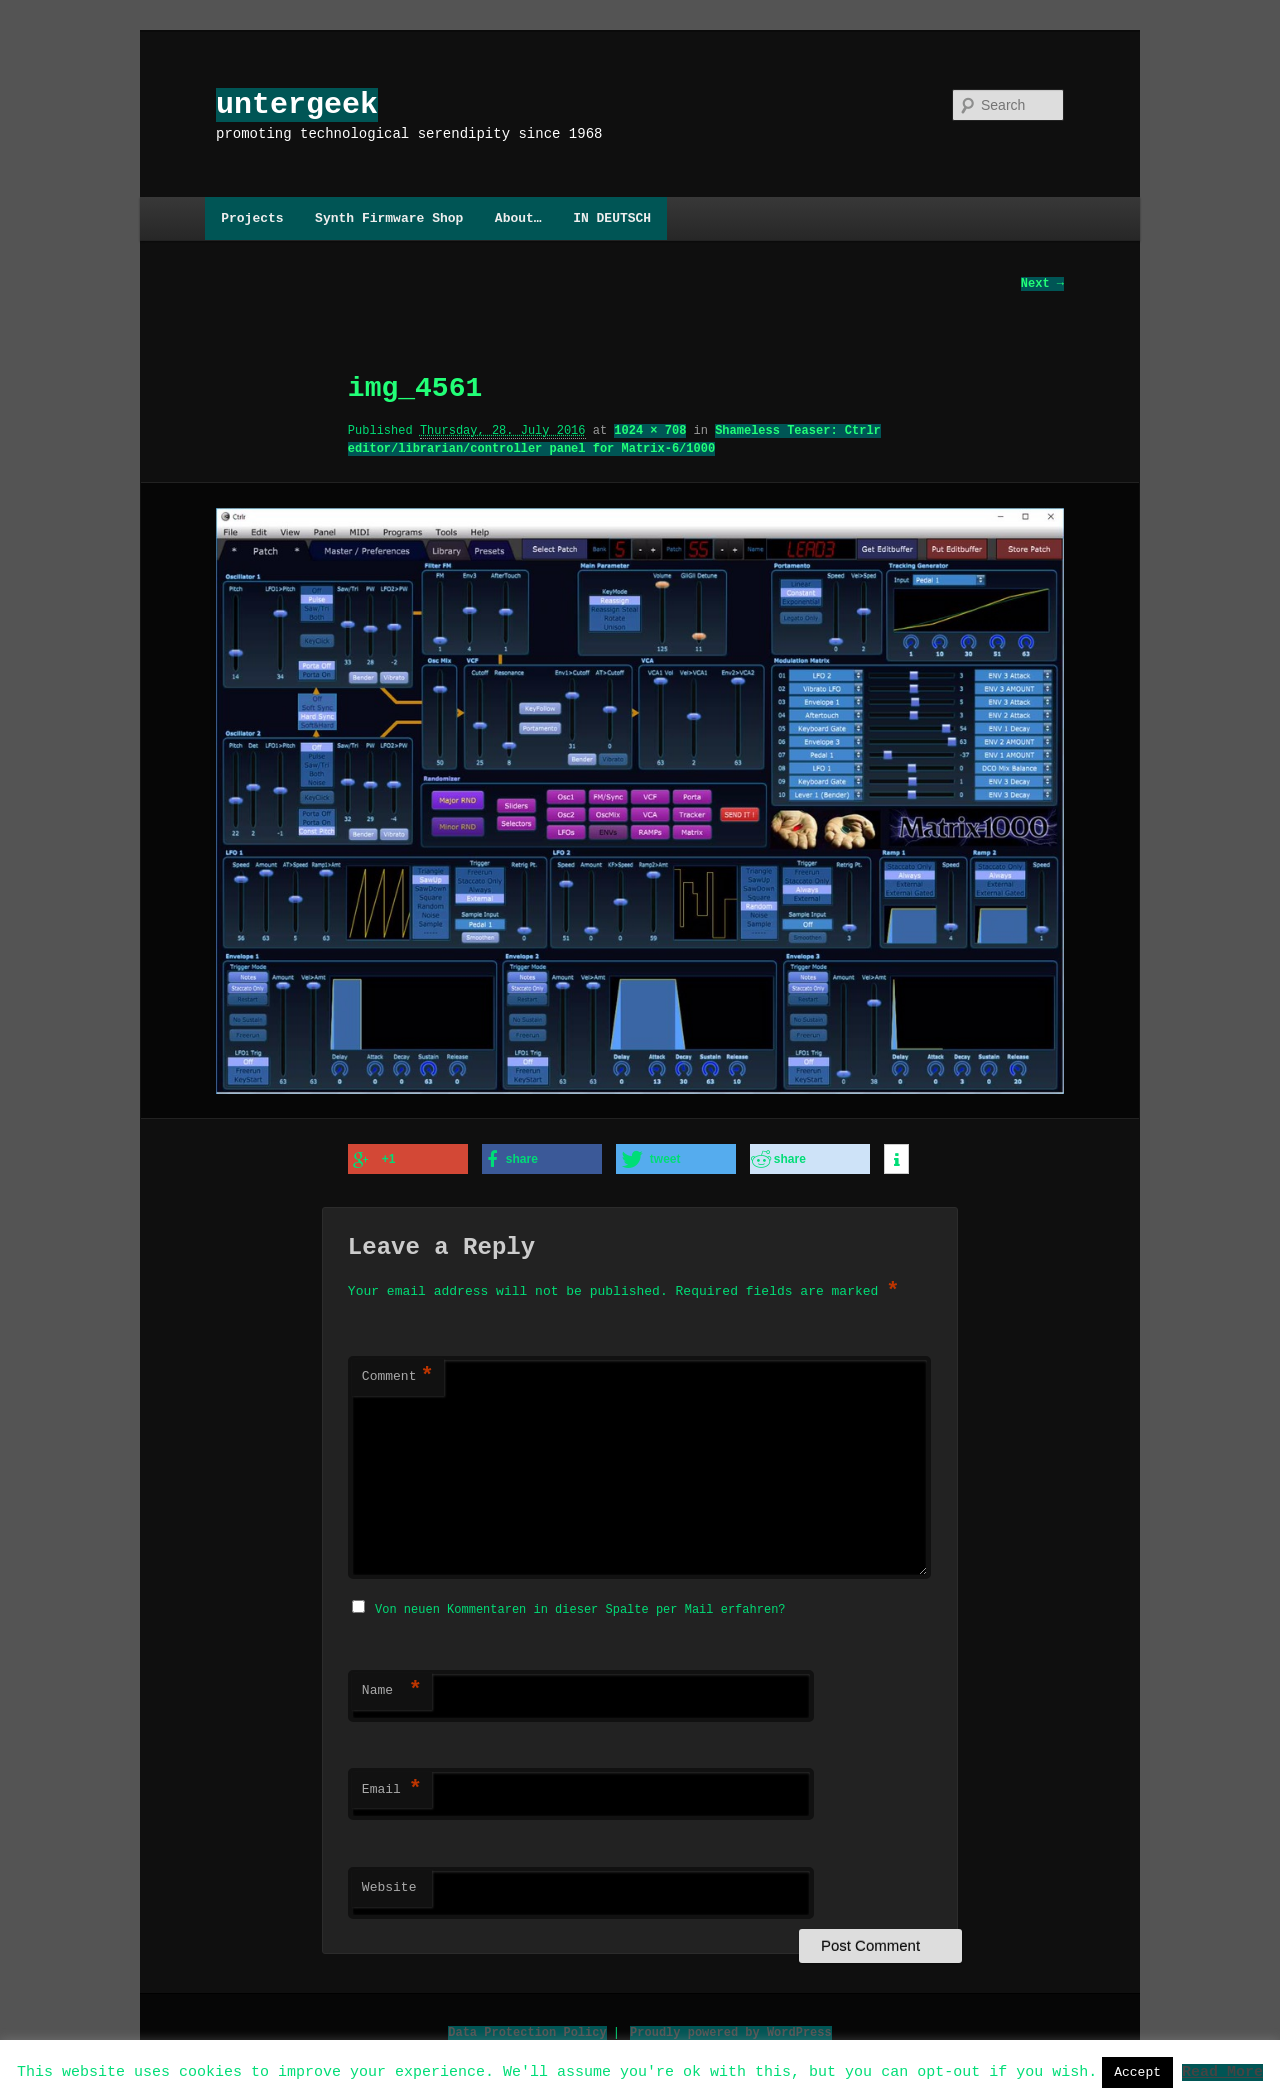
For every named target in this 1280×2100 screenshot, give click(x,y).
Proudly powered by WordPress (731, 2029)
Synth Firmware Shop (389, 218)
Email (392, 1787)
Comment (398, 1376)
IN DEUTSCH (612, 218)
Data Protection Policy (527, 2029)
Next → (1042, 284)
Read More (1222, 2071)
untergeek (297, 104)
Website (389, 1885)
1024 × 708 (650, 431)
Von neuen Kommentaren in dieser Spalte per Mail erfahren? (580, 1606)
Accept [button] (1137, 2072)
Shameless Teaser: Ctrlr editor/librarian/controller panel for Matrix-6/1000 (614, 440)
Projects (252, 218)
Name (392, 1688)
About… (518, 218)
